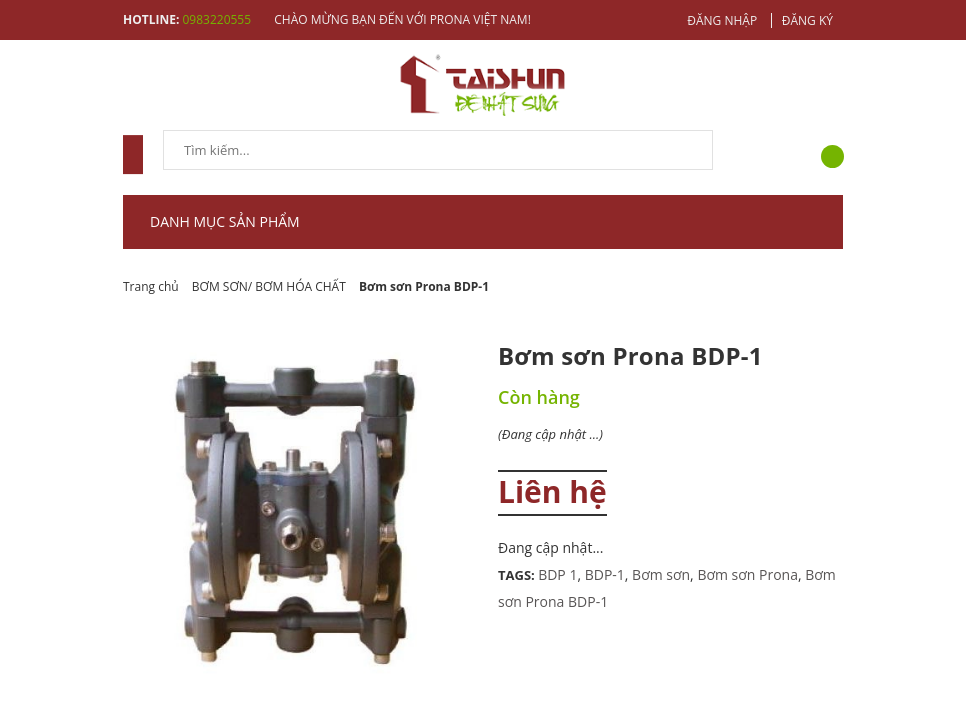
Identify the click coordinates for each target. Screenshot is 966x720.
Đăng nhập (722, 20)
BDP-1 (605, 574)
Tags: (518, 575)
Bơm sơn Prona (747, 574)
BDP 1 (557, 574)
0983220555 (216, 19)
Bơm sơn (661, 574)
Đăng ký (807, 20)
